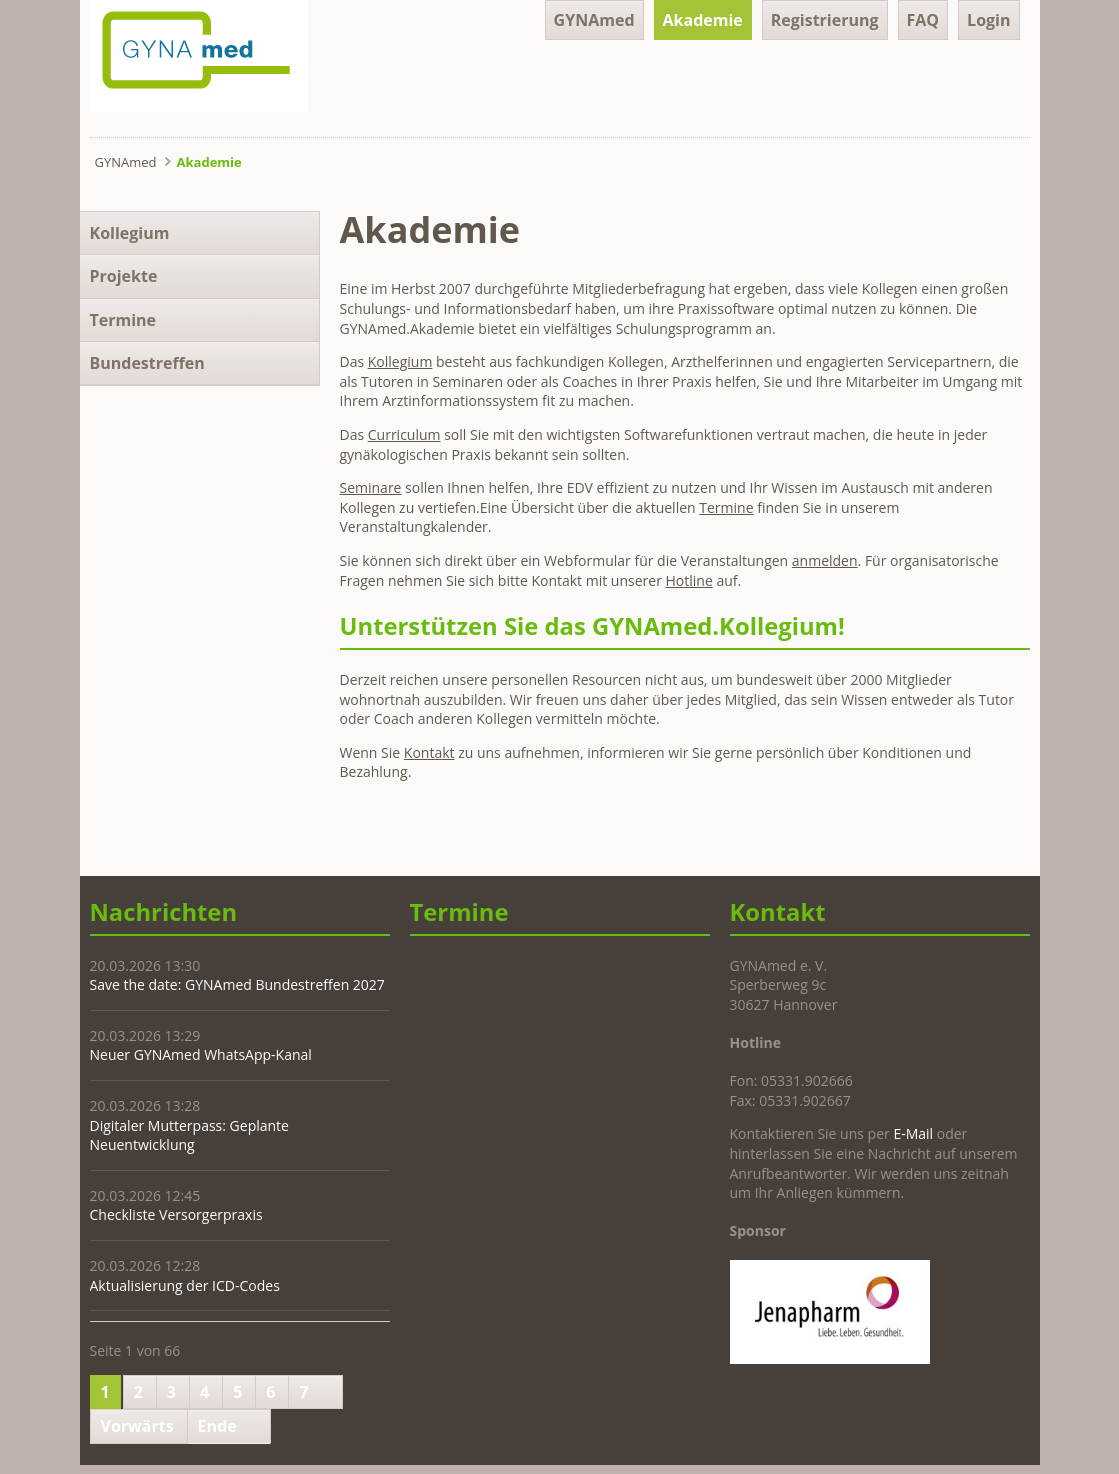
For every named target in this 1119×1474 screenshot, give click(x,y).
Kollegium (400, 361)
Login (988, 20)
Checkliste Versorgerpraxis (176, 1214)
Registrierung (825, 20)
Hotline (689, 580)
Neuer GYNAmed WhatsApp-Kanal (201, 1054)
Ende (217, 1426)
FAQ (923, 20)
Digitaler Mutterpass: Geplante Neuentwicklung (189, 1135)
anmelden (825, 560)
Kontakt (429, 752)
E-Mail (913, 1133)
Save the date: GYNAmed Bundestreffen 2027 (237, 984)
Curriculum (404, 434)
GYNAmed (594, 20)
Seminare (371, 487)
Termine (726, 507)
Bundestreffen (147, 363)
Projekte (124, 276)
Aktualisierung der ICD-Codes (185, 1285)
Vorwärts (137, 1426)
